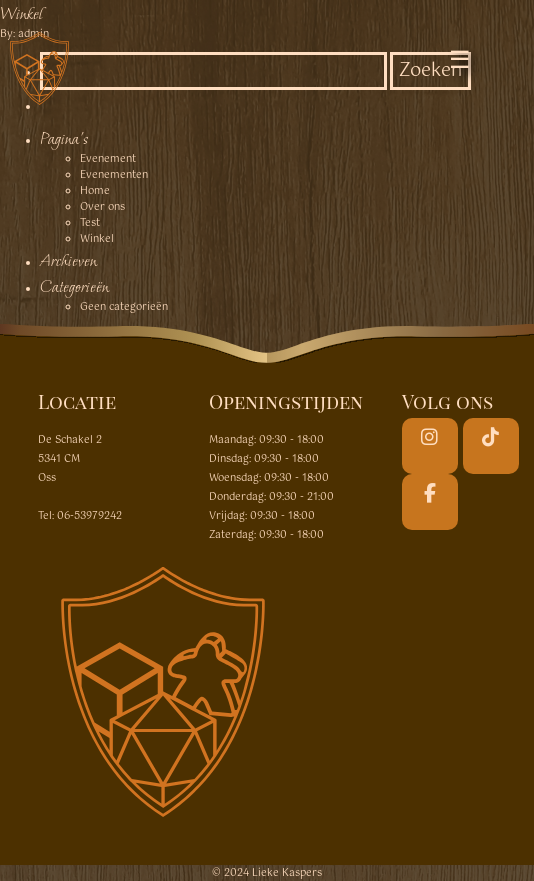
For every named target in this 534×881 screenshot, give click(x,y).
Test (90, 223)
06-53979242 (89, 516)
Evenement (108, 159)
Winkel (21, 13)
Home (95, 191)
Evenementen (114, 175)
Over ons (102, 207)
